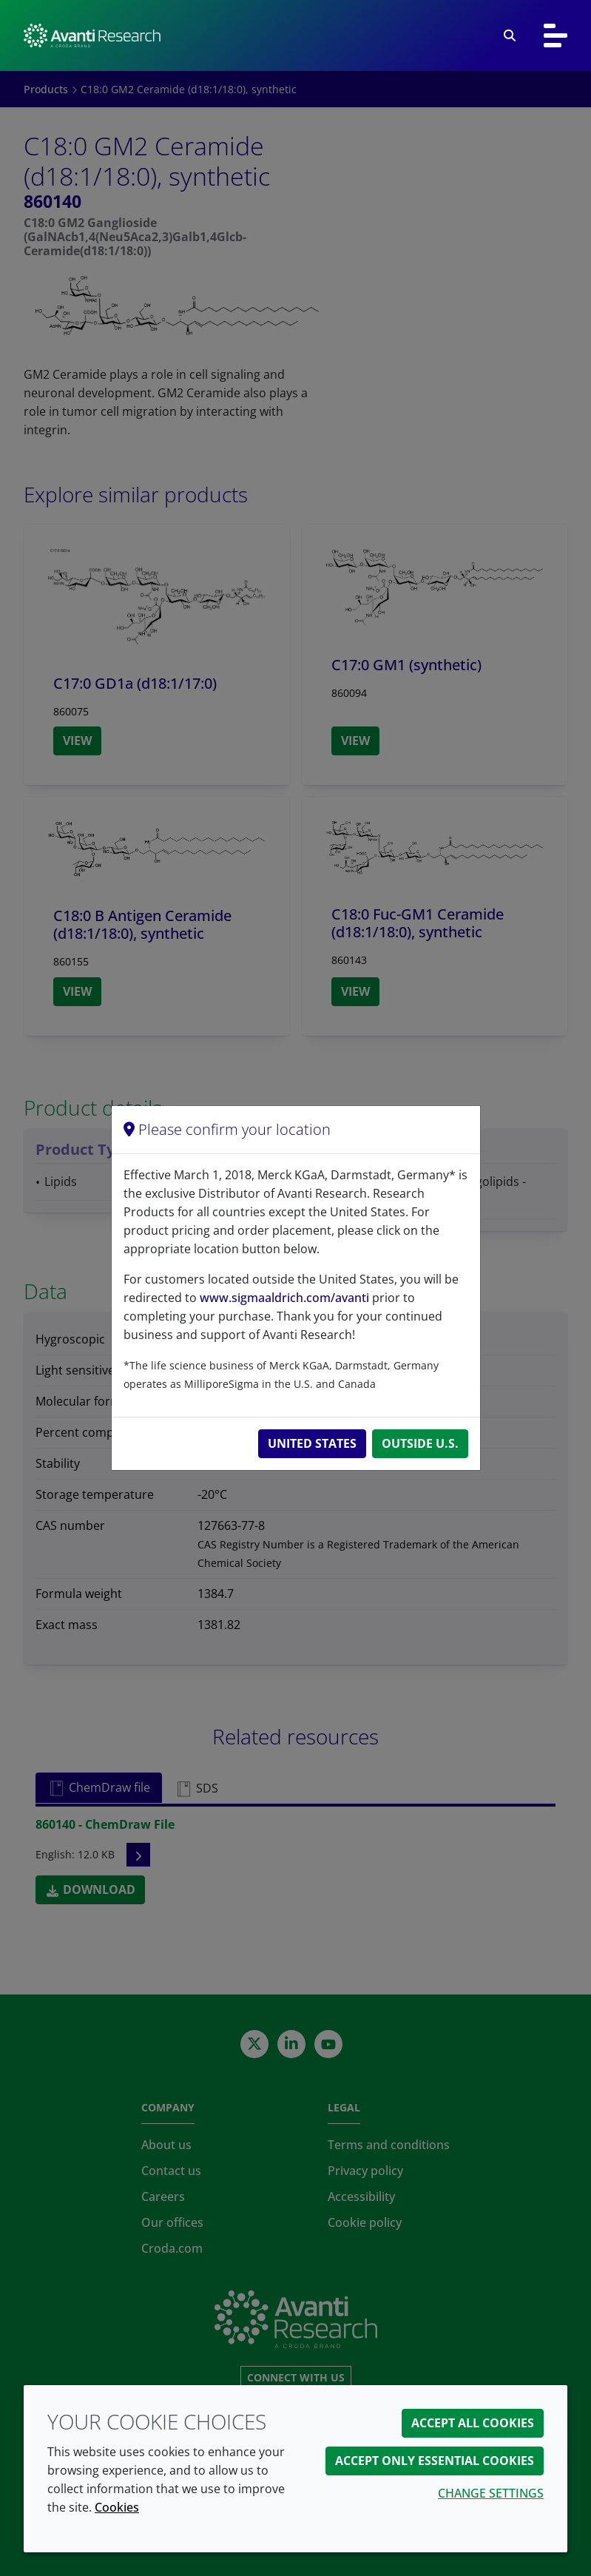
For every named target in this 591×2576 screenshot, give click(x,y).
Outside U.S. (420, 1443)
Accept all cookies (472, 2423)
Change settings (491, 2493)
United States (312, 1443)
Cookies (117, 2507)
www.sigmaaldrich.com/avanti (284, 1297)
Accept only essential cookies (434, 2460)
